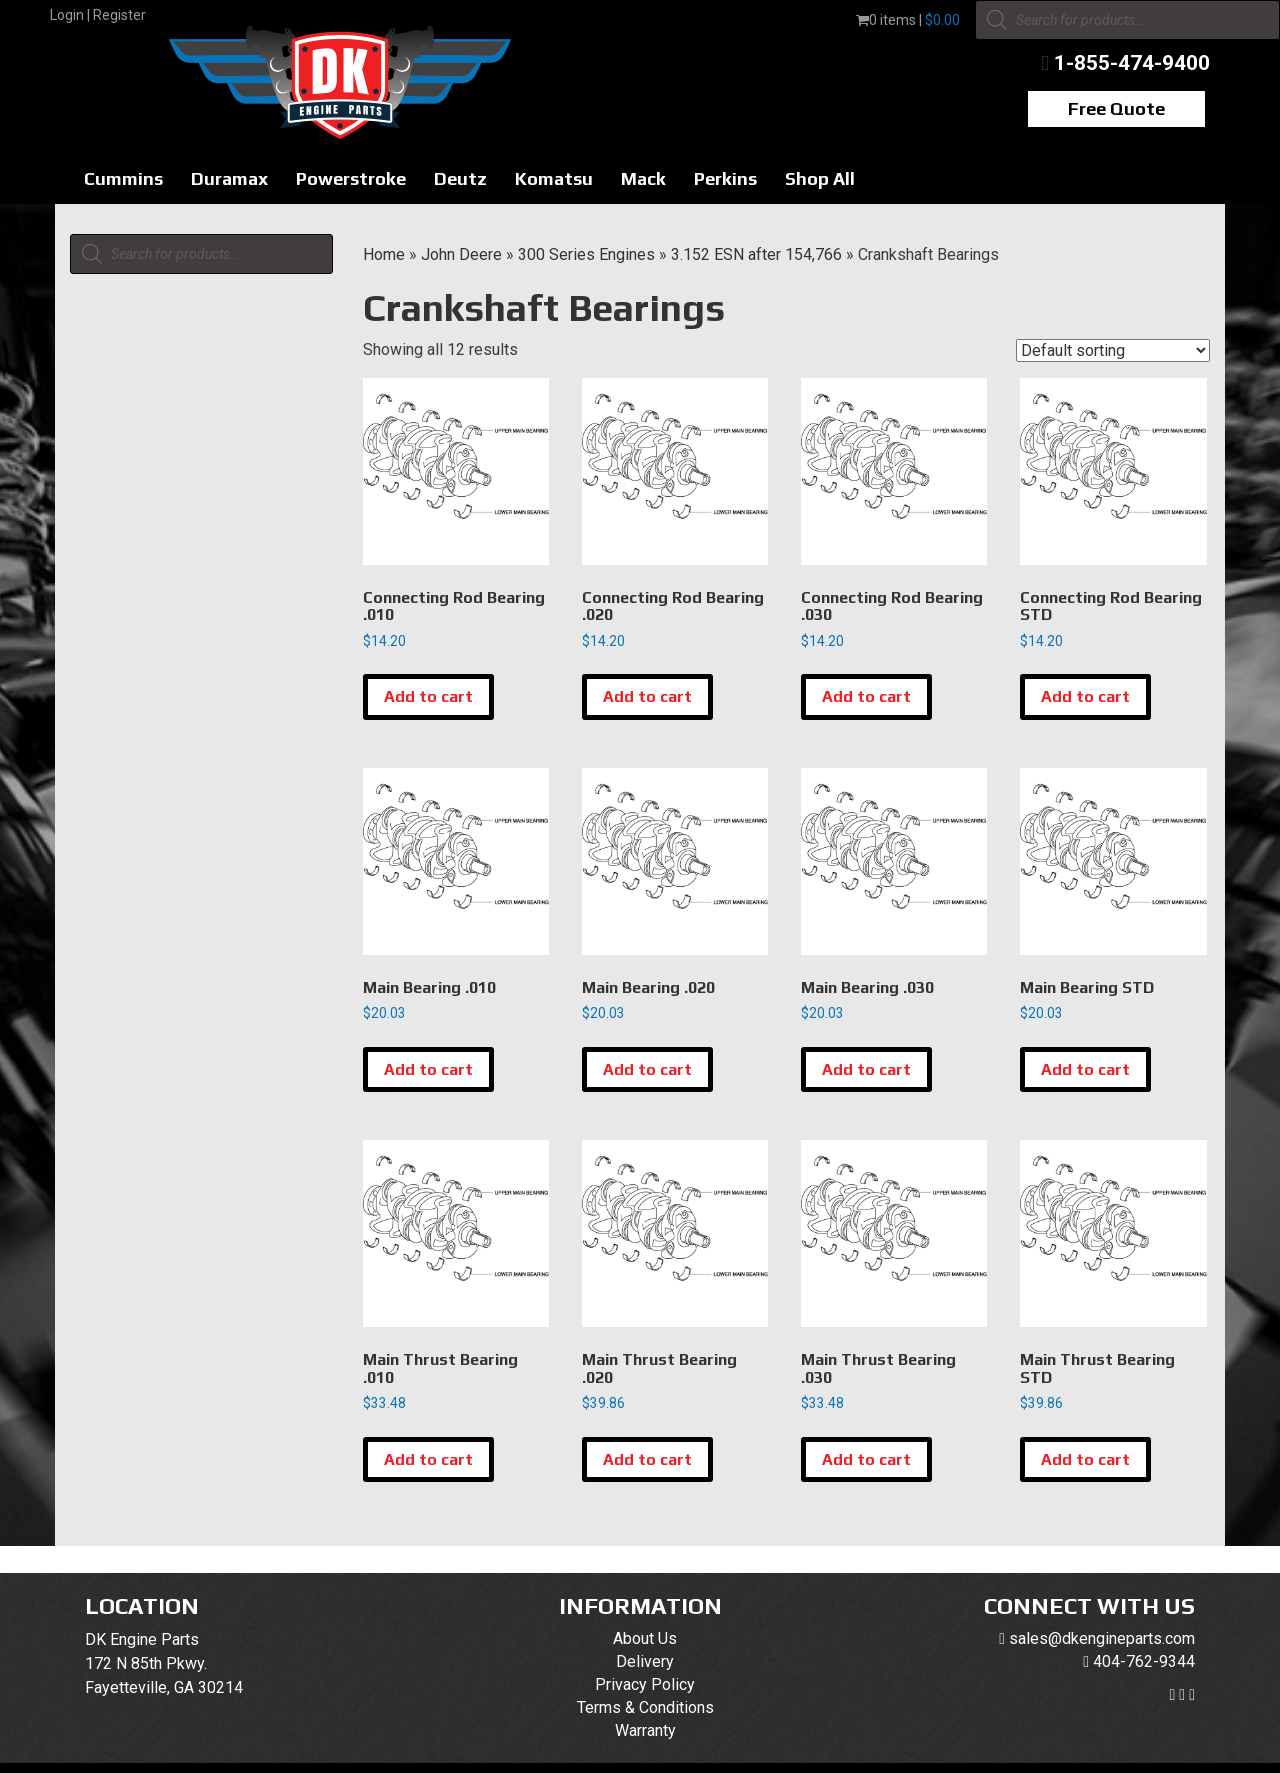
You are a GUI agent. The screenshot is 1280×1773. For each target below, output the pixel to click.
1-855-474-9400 (1132, 63)
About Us (645, 1638)
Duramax (229, 178)
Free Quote (1116, 108)
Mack (643, 178)
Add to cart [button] (428, 696)
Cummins (123, 178)
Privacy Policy (645, 1684)
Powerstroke (351, 178)
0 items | (908, 20)
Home (384, 254)
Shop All (820, 178)
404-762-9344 (1144, 1661)
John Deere (461, 254)
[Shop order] (1113, 350)
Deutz (460, 178)
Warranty (645, 1730)
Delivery (645, 1661)
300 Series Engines (586, 254)
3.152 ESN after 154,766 (756, 254)
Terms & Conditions (645, 1707)
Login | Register (98, 15)
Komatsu (554, 178)
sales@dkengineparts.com (1102, 1638)
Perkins (725, 178)
